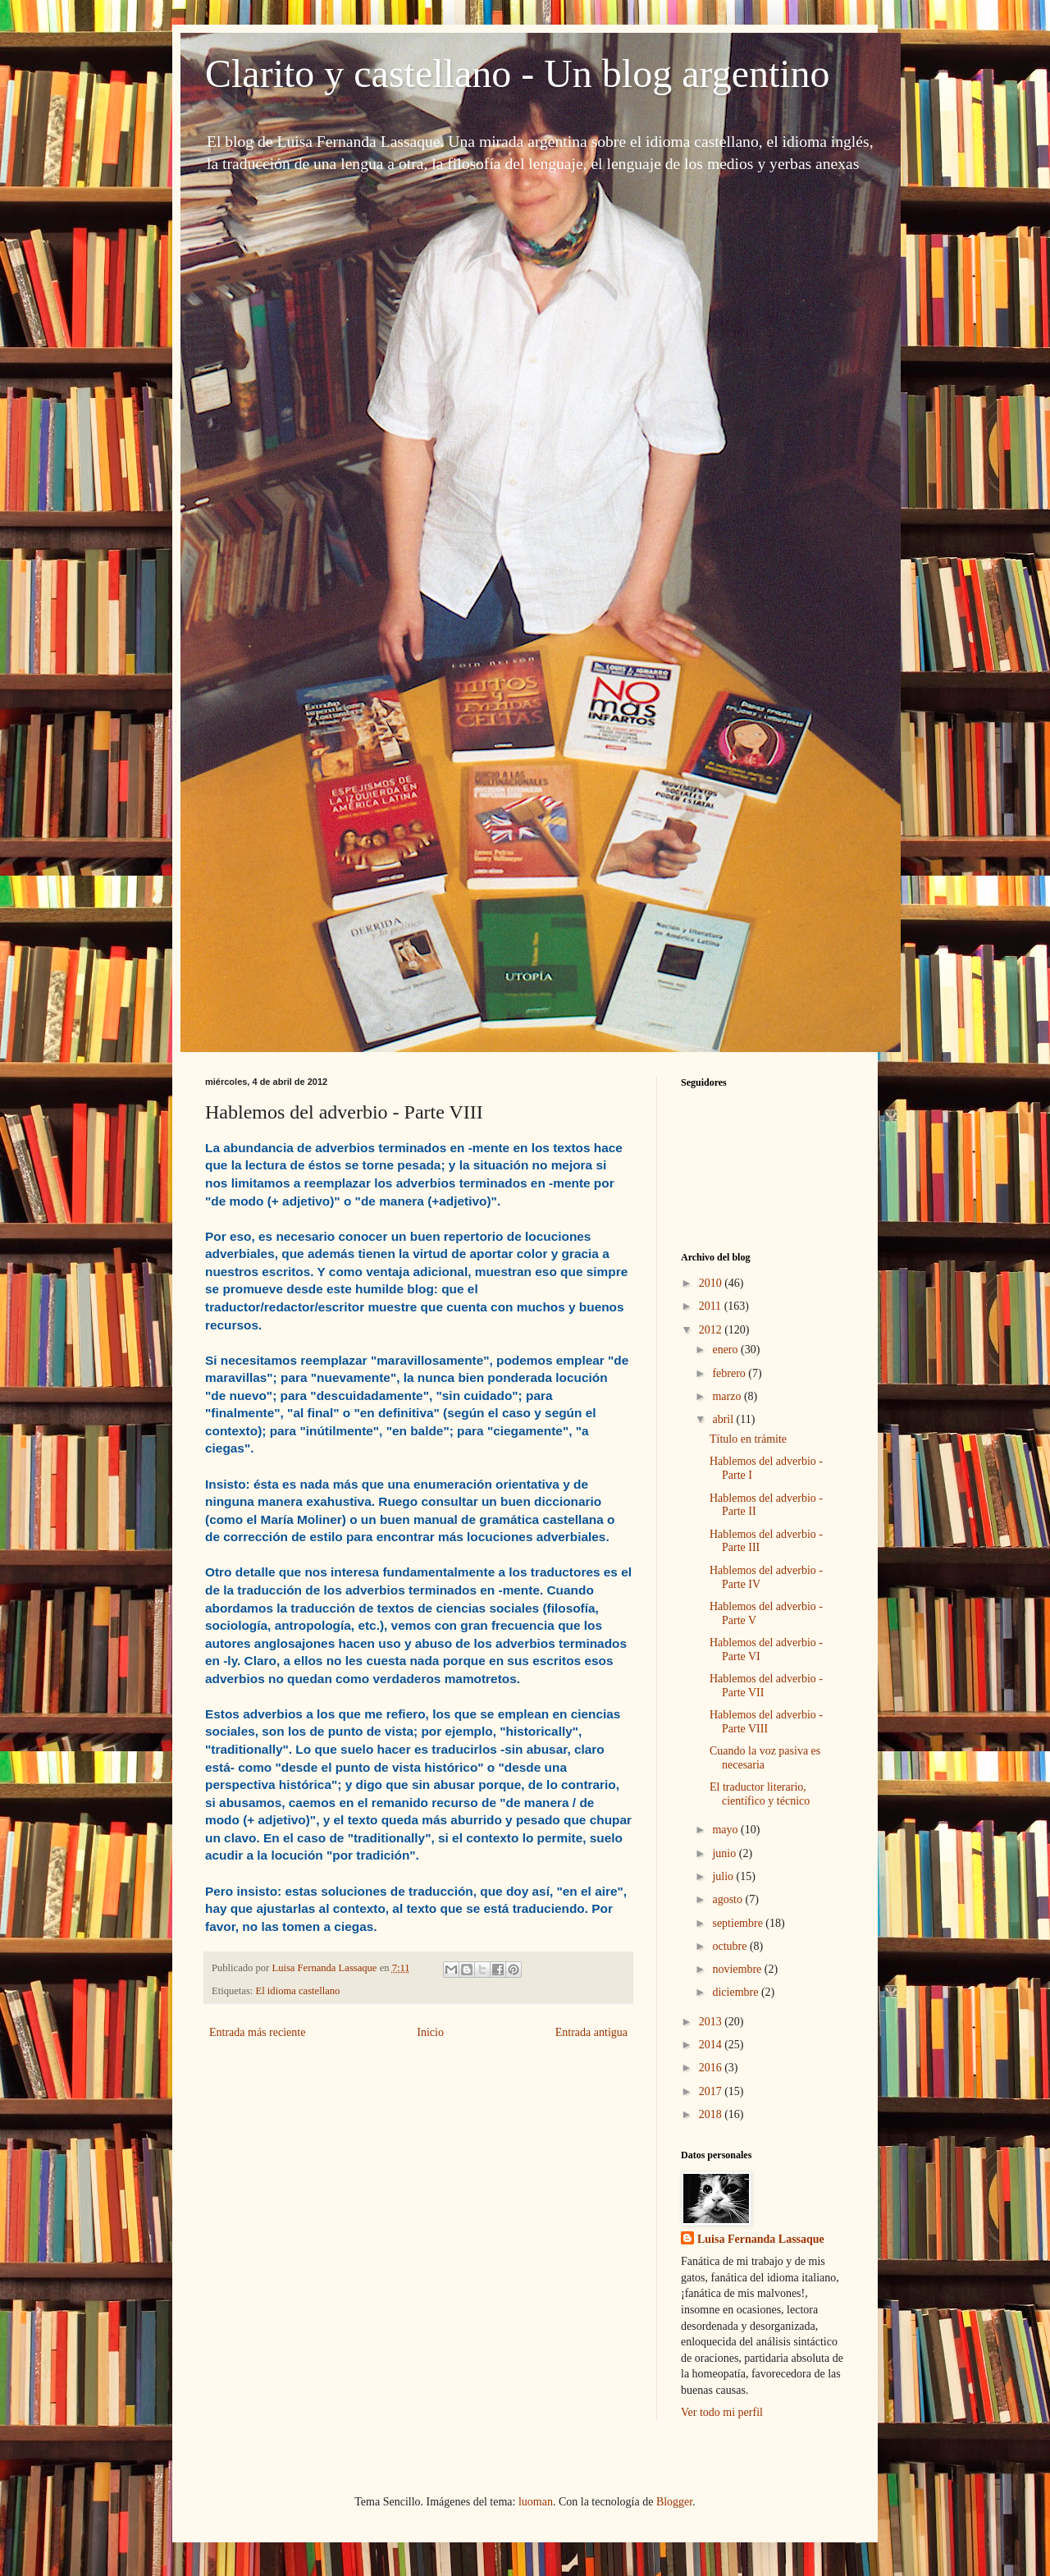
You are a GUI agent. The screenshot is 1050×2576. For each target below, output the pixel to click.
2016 (712, 2067)
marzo (727, 1396)
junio (725, 1853)
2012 (712, 1330)
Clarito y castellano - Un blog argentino (517, 73)
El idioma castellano (298, 1991)
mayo (726, 1829)
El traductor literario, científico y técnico (760, 1794)
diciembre (736, 1992)
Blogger (674, 2502)
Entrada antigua (591, 2032)
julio (724, 1876)
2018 (712, 2114)
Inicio (430, 2032)
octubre (730, 1946)
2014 (712, 2044)
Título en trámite (748, 1439)
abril (724, 1419)
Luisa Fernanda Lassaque (760, 2239)
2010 (712, 1283)
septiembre (738, 1923)
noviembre (738, 1969)
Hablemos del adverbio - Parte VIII (766, 1722)
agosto (728, 1899)
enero (726, 1349)
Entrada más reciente (257, 2032)
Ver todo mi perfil (722, 2412)
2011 (711, 1306)
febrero (730, 1373)
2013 (712, 2022)
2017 (712, 2091)
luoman (535, 2502)
